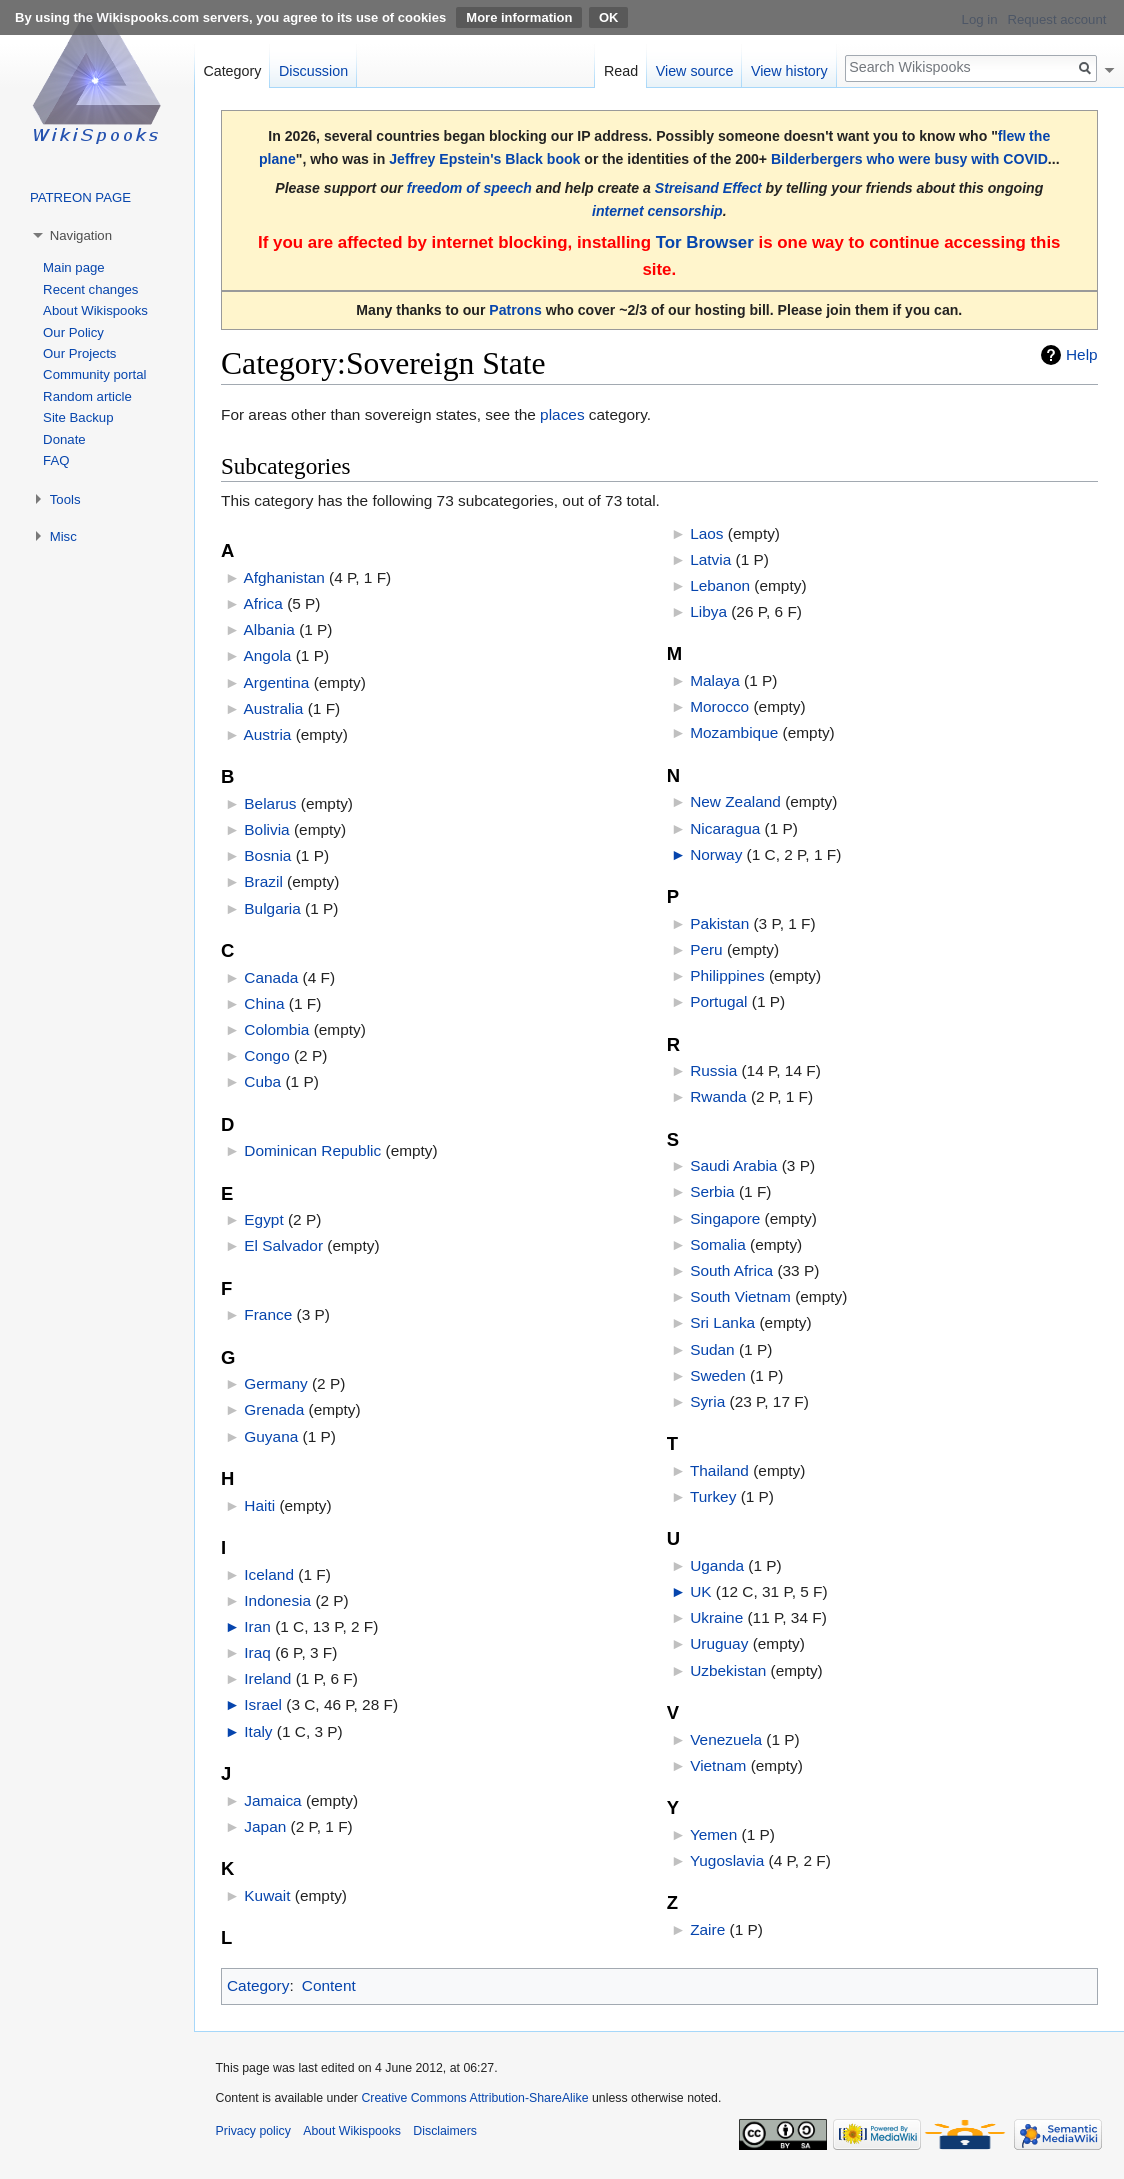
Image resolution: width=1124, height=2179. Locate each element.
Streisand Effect (708, 188)
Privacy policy (253, 2131)
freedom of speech (469, 188)
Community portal (94, 374)
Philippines (727, 975)
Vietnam (718, 1765)
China (264, 1003)
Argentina (277, 682)
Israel (263, 1704)
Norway (716, 854)
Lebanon (720, 585)
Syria (707, 1401)
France (268, 1314)
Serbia (712, 1191)
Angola (268, 655)
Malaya (715, 680)
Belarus (270, 803)
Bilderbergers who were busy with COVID (909, 159)
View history (789, 71)
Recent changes (90, 289)
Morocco (719, 706)
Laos (706, 533)
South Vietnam (740, 1296)
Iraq (257, 1652)
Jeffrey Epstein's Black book (484, 159)
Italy (258, 1731)
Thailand (719, 1470)
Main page (74, 267)
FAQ (56, 460)
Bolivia (266, 829)
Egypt (263, 1219)
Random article (87, 396)
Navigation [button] (81, 235)
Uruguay (719, 1643)
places (562, 414)
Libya (708, 611)
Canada (271, 977)
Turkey (713, 1496)
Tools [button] (65, 499)
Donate (64, 439)
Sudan (712, 1349)
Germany (275, 1383)
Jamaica (272, 1800)
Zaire (707, 1929)
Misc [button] (63, 536)
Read (621, 71)
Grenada (274, 1409)
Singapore (725, 1218)
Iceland (269, 1574)
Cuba (262, 1081)
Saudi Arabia (733, 1165)
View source (695, 71)
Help (1082, 354)
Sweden (718, 1375)
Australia (274, 708)
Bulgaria (272, 908)
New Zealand (735, 801)
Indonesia (277, 1600)
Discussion (313, 71)
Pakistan (719, 923)
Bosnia (267, 855)
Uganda (717, 1565)
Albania (269, 629)
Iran (257, 1626)
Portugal (718, 1001)
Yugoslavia (727, 1860)
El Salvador (283, 1245)
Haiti (259, 1505)
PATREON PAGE (80, 197)
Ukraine (716, 1617)
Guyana (271, 1436)
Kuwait (267, 1895)
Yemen (713, 1834)
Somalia (718, 1244)
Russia (713, 1070)
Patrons (515, 310)
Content (329, 1985)
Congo (266, 1055)
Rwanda (718, 1096)
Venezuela (726, 1739)
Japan (265, 1826)
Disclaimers (445, 2131)
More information (519, 17)
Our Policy (73, 332)
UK (700, 1591)
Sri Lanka (722, 1322)
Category (258, 1985)
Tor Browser (705, 242)
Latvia (710, 559)
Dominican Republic (312, 1150)
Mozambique (734, 732)
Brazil (263, 881)
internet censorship (657, 211)
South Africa (731, 1270)
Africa (263, 603)
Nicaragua (725, 828)
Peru (706, 949)
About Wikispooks (95, 310)
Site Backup (78, 417)
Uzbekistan (728, 1670)
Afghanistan (284, 577)
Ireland (267, 1678)
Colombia (276, 1029)
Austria (268, 734)
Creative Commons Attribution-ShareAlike (474, 2098)
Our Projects (79, 353)
